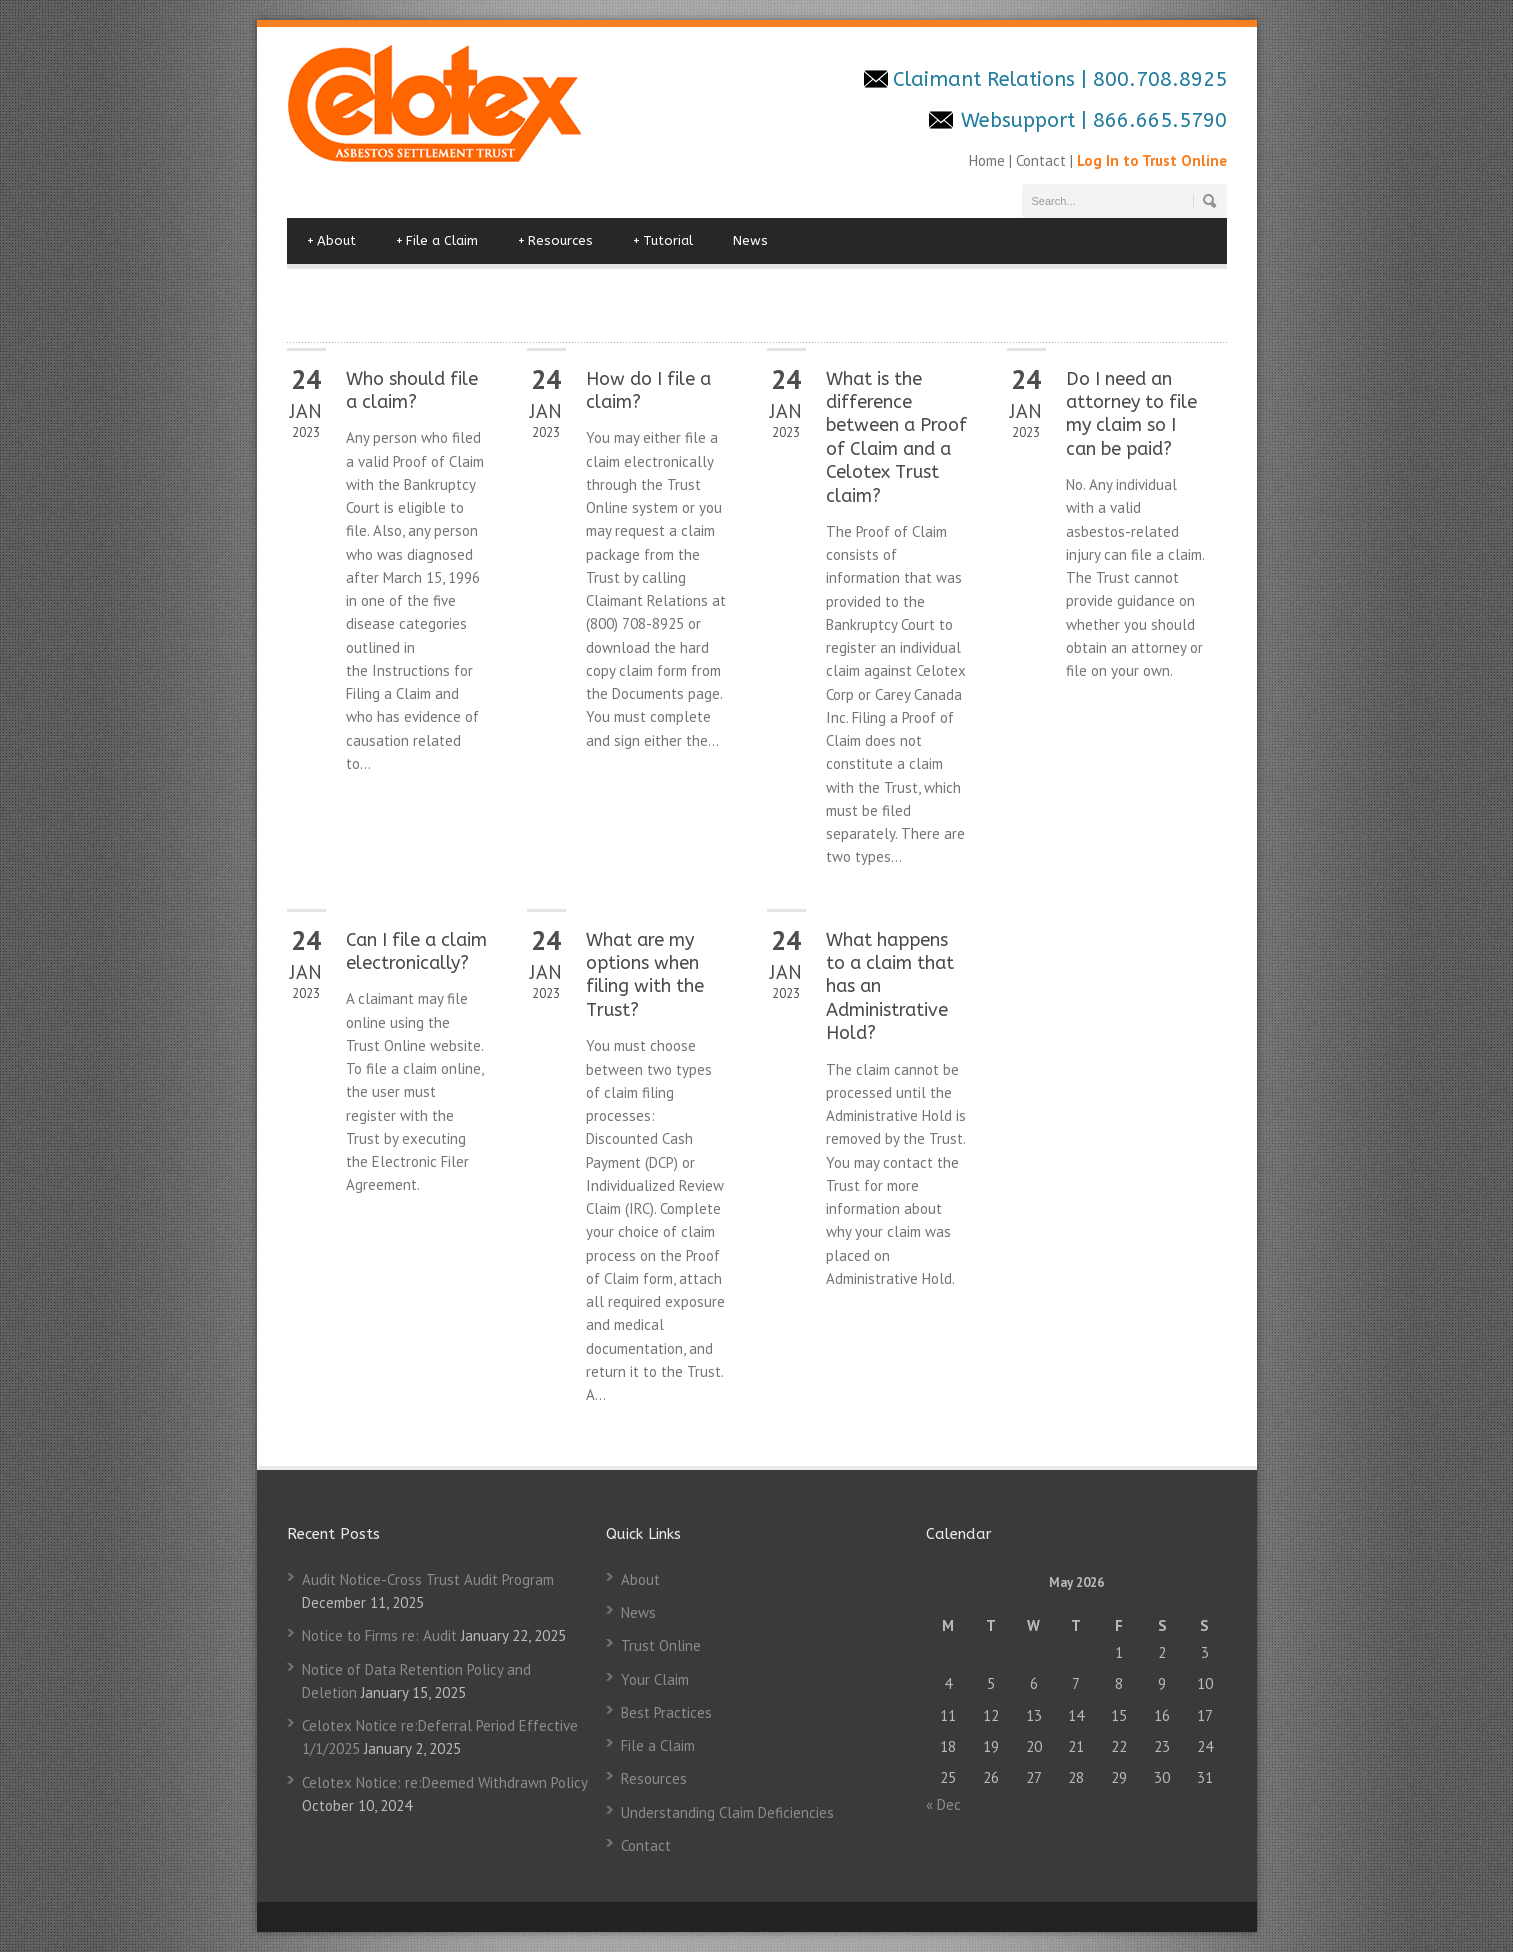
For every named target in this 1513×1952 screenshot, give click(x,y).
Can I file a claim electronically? (416, 951)
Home (989, 160)
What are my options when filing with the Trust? (645, 975)
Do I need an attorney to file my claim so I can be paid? (1131, 414)
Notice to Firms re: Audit (379, 1635)
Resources (555, 241)
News (750, 240)
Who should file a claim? (412, 390)
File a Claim (437, 241)
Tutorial (663, 241)
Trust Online (661, 1645)
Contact (1041, 160)
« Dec (943, 1804)
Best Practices (666, 1712)
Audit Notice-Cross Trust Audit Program (428, 1579)
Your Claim (655, 1679)
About (331, 241)
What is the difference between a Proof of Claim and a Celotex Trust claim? (896, 437)
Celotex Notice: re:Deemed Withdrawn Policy (444, 1782)
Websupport (1018, 120)
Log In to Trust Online (1152, 160)
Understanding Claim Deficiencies (727, 1812)
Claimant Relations (987, 79)
